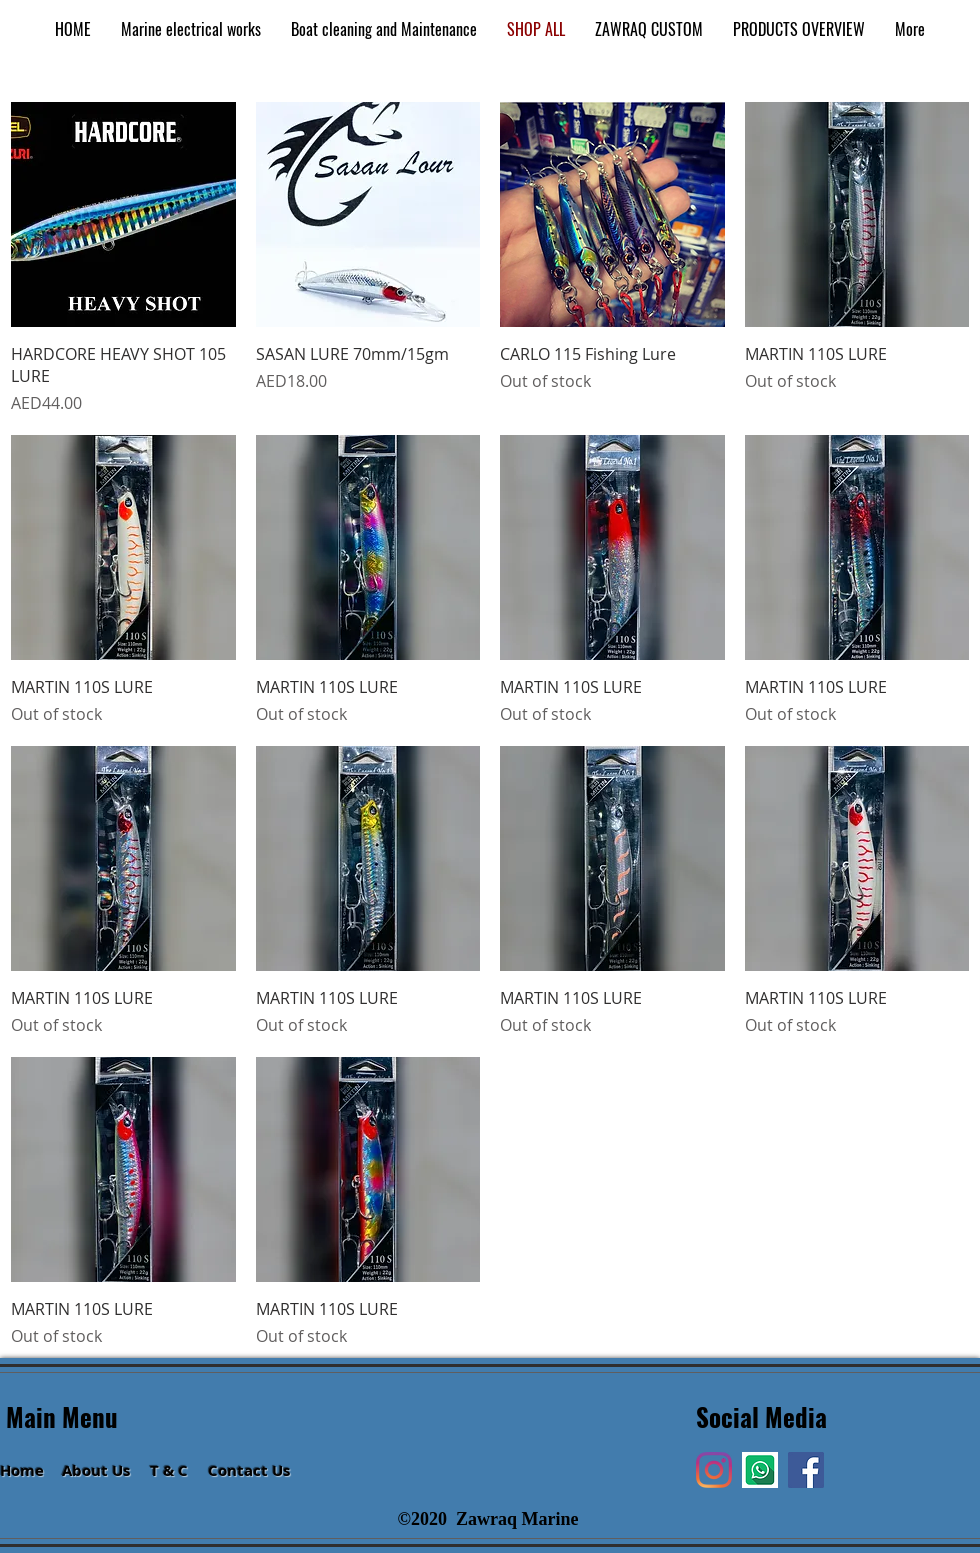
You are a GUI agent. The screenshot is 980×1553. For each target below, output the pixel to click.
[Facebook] (806, 1470)
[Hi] (760, 1470)
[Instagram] (714, 1470)
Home (22, 1470)
